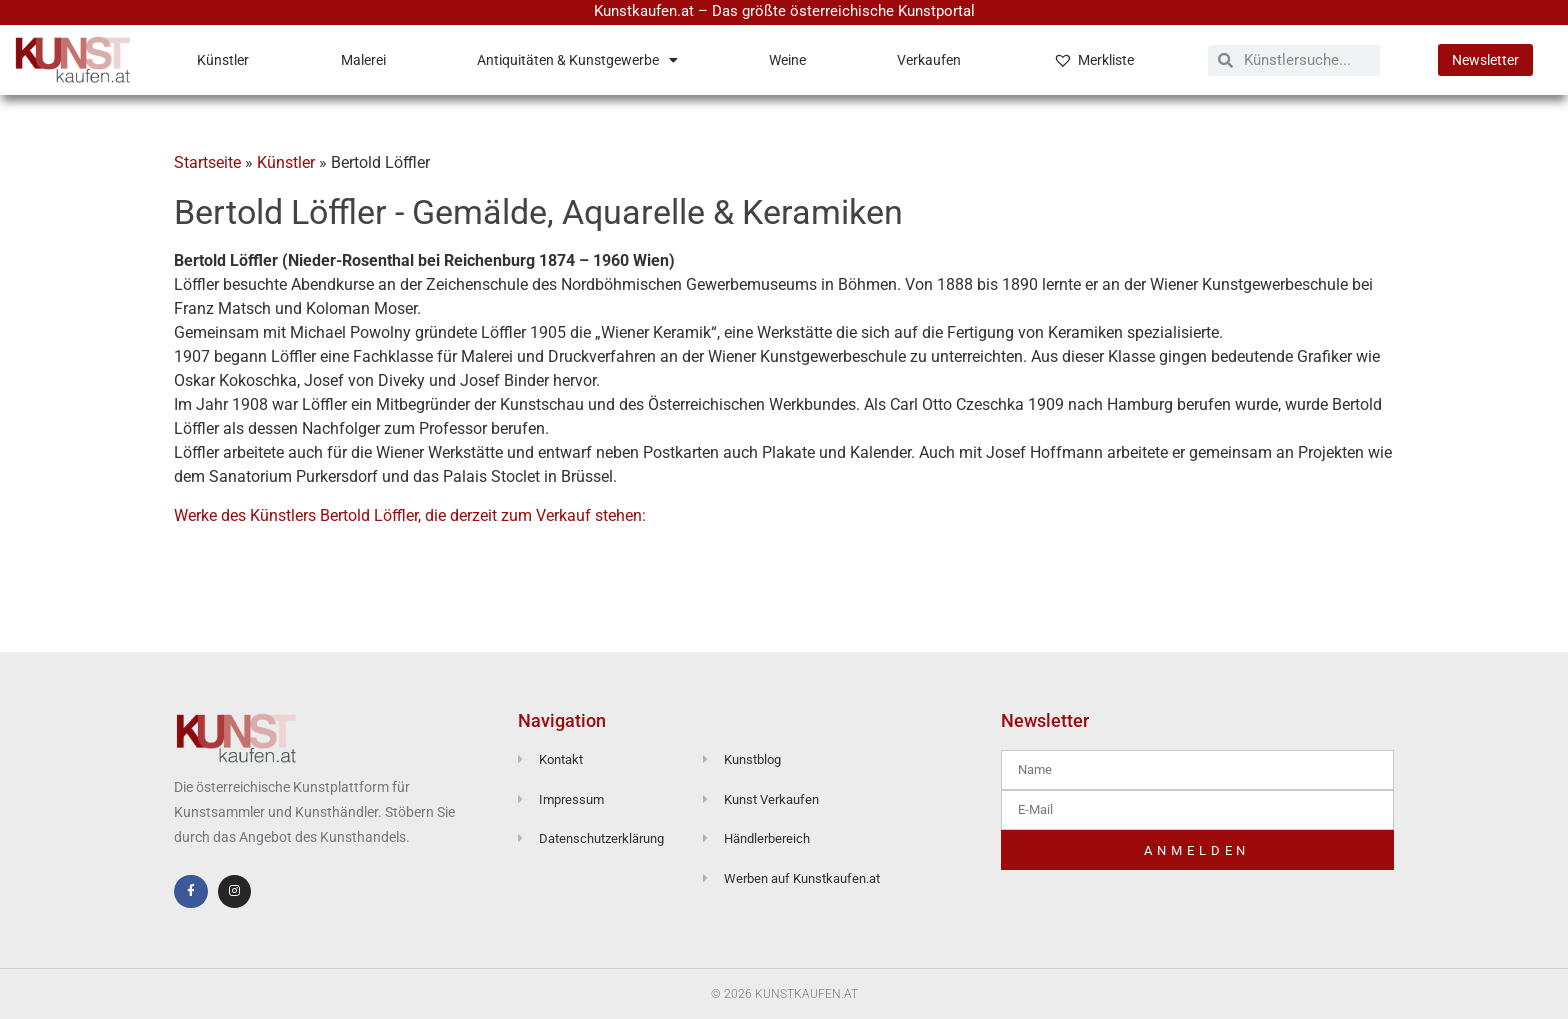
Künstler (223, 60)
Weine (787, 60)
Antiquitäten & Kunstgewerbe (577, 60)
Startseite (207, 162)
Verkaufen (929, 60)
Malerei (363, 60)
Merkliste (1093, 60)
